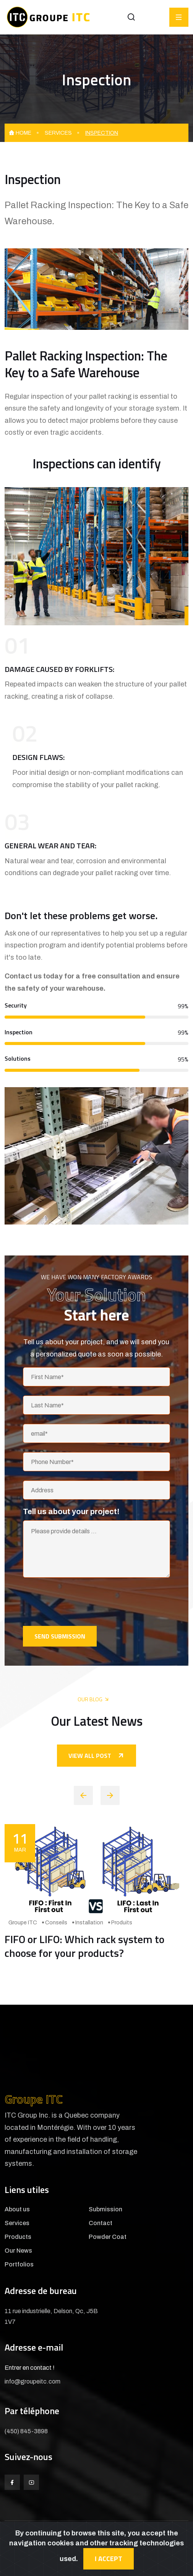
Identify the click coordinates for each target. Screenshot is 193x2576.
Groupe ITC (22, 1922)
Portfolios (19, 2264)
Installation (89, 1922)
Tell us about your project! (71, 1511)
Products (18, 2237)
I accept (108, 2558)
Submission (105, 2209)
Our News (18, 2251)
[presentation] (81, 1602)
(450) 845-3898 (26, 2431)
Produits (121, 1922)
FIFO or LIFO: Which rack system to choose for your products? (84, 1946)
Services (58, 133)
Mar (19, 1840)
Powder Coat (108, 2237)
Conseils (56, 1922)
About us (17, 2209)
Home (19, 133)
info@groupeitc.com (32, 2381)
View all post (96, 1755)
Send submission (59, 1636)
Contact (100, 2223)
